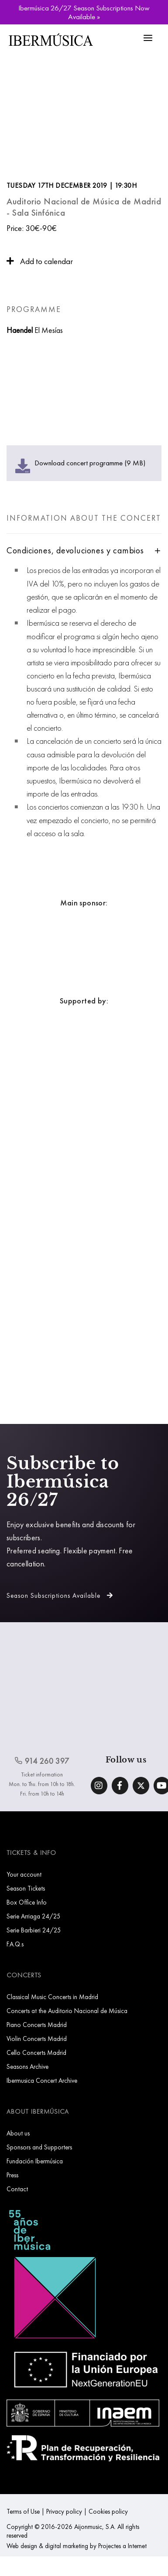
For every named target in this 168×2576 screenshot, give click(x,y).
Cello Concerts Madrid (36, 2052)
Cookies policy (108, 2511)
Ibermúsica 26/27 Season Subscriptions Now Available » (84, 12)
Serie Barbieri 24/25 (34, 1930)
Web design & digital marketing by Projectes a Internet (77, 2546)
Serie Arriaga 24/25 (34, 1916)
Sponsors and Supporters (39, 2147)
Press (12, 2175)
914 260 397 (41, 1761)
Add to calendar (40, 261)
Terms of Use (23, 2511)
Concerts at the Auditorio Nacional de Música (67, 2011)
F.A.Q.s (15, 1944)
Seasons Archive (27, 2066)
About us (18, 2133)
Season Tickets (26, 1888)
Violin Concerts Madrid (37, 2038)
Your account (24, 1874)
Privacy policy (64, 2511)
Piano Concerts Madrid (37, 2024)
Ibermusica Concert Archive (42, 2080)
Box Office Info (27, 1902)
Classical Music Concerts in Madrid (52, 1997)
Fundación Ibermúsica (35, 2161)
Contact (17, 2189)
